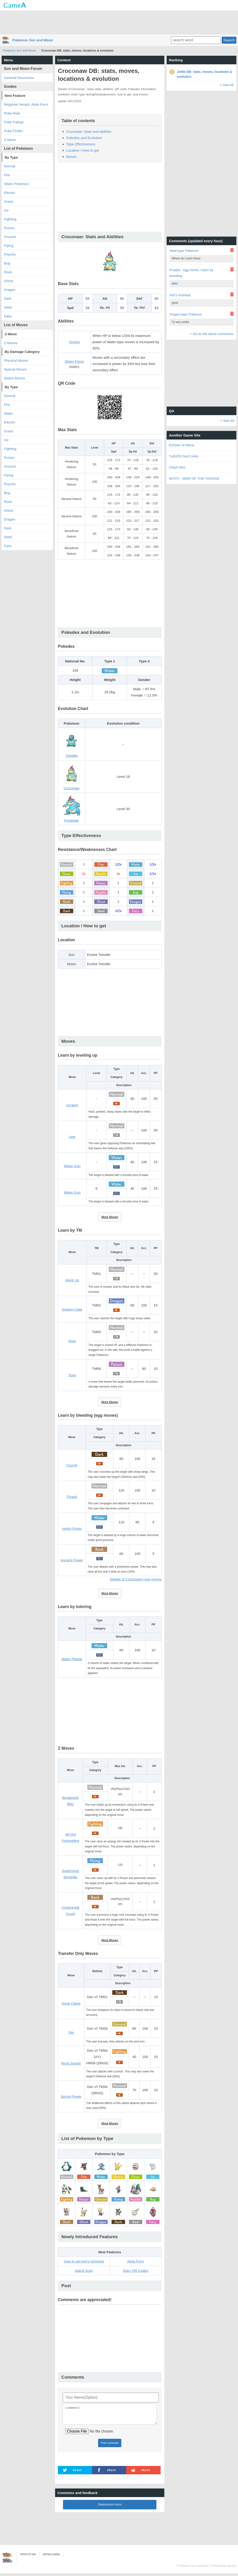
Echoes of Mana (181, 445)
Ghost (8, 281)
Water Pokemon (16, 184)
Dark (7, 298)
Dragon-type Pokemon (185, 314)
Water (8, 413)
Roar (72, 1341)
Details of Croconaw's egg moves (136, 1579)
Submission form (110, 2507)
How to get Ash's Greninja (84, 2261)
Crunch (71, 1465)
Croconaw (71, 788)
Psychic (10, 254)
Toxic (72, 1375)
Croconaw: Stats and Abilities (88, 132)
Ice (6, 210)
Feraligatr (71, 820)
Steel (8, 307)
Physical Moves (16, 360)
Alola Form (135, 2261)
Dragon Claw (72, 1309)
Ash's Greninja (180, 295)
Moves (71, 157)
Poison (9, 228)
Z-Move (10, 140)
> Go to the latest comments (212, 334)
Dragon (9, 290)
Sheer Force (74, 361)
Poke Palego (14, 122)
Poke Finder (13, 131)
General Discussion (19, 78)
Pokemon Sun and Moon (32, 40)
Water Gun (72, 1166)
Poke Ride (12, 113)
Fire (7, 175)
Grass (8, 201)
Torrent (74, 342)
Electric (9, 193)
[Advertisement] (119, 22)
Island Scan (84, 2271)
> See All (227, 85)
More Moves (109, 1217)
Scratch (72, 1105)
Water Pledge (71, 1659)
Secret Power (71, 2096)
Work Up (72, 1280)
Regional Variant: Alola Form (26, 104)
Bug (7, 263)
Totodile (72, 756)
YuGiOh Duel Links (183, 456)
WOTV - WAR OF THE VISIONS (194, 478)
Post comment (110, 2445)
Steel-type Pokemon (184, 251)
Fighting (10, 219)
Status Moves (14, 378)
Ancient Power (72, 1560)
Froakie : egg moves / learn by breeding (191, 273)
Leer (72, 1137)
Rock (8, 272)
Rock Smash (71, 2063)
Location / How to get (82, 150)
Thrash (71, 1497)
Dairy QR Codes (135, 2271)
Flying (8, 246)
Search (229, 40)
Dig (71, 2032)
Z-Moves (10, 343)
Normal (9, 166)
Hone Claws (71, 2003)
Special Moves (15, 369)
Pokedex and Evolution (84, 138)
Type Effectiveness (81, 144)
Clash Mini (177, 467)
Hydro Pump (71, 1529)
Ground (10, 237)
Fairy (8, 316)
